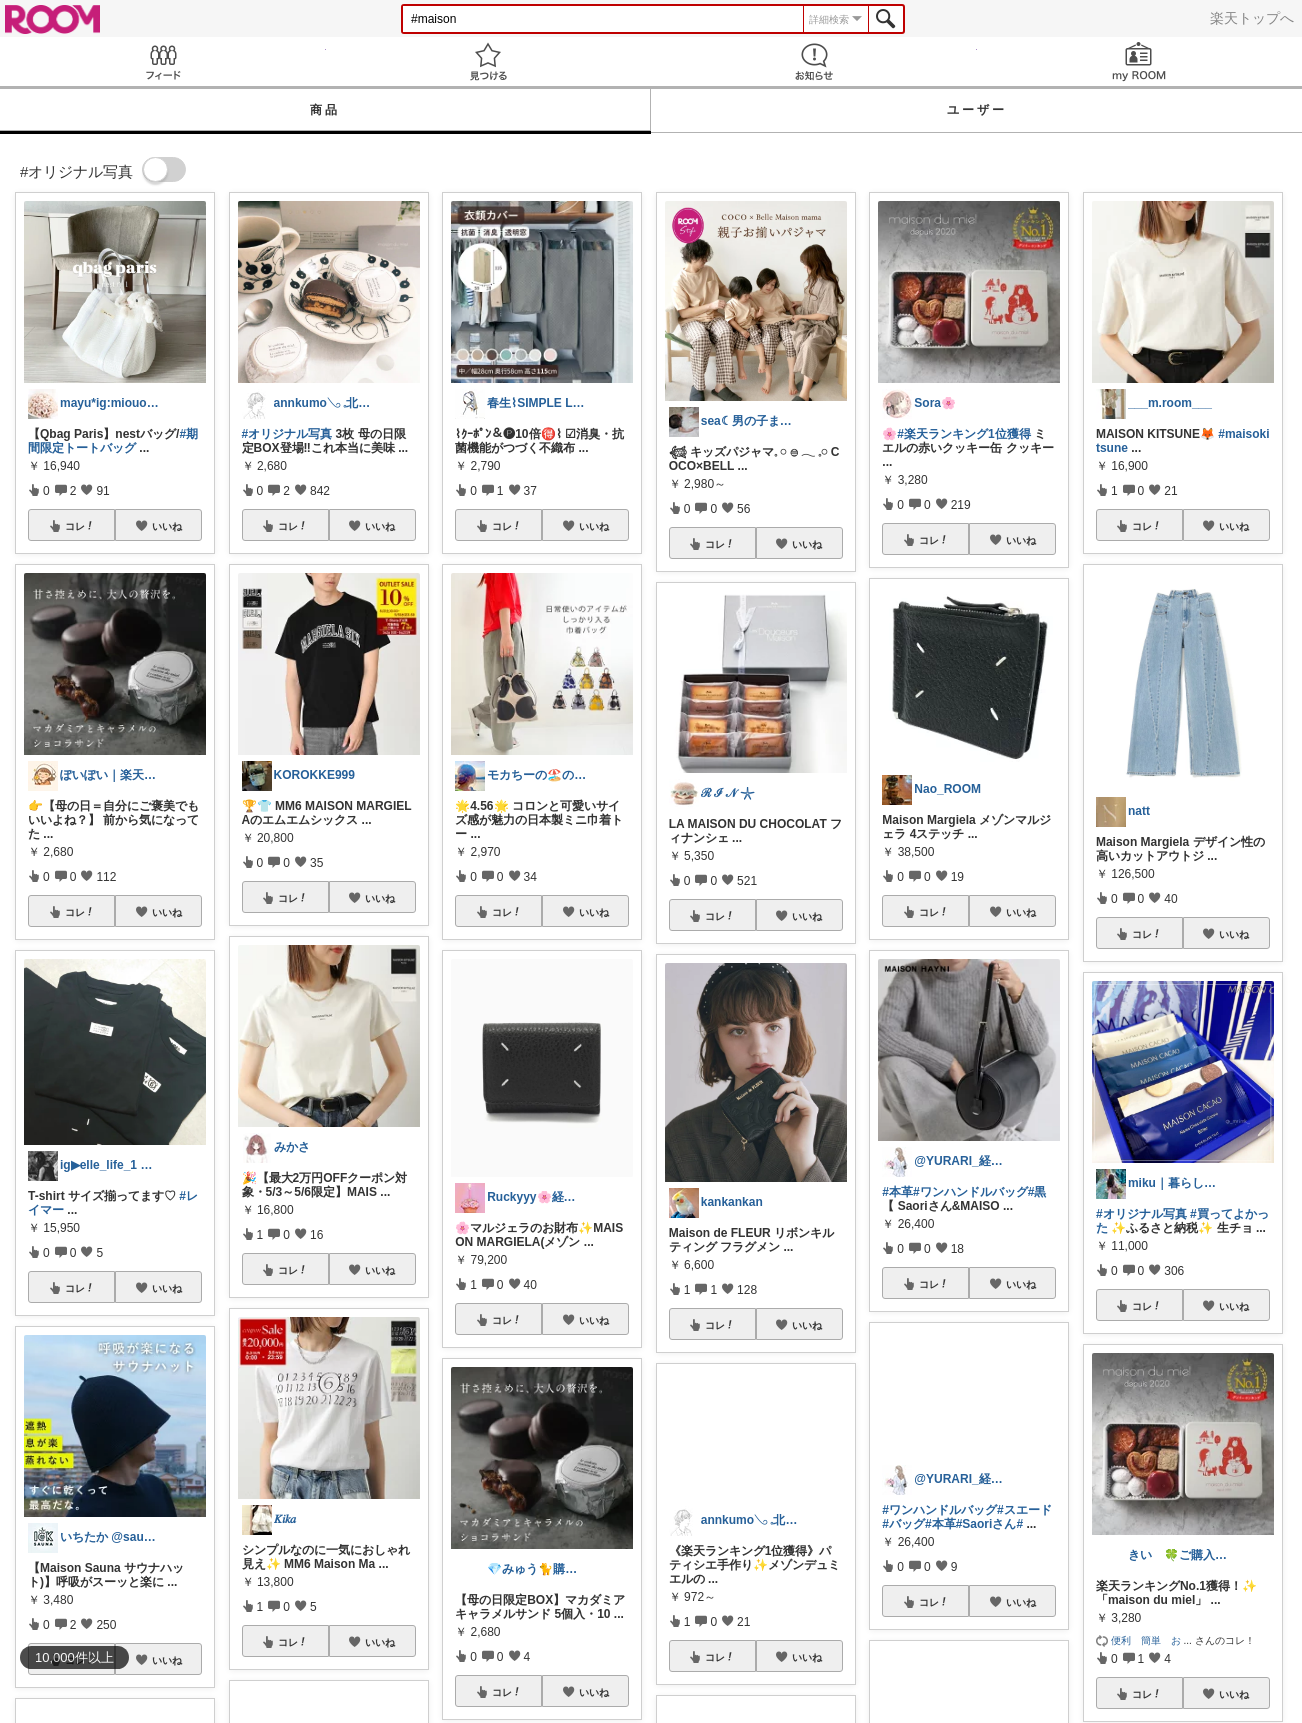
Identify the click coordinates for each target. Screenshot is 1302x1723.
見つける (489, 61)
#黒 (1037, 1192)
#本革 (897, 1192)
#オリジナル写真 (287, 434)
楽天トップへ (1252, 18)
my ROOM (1140, 61)
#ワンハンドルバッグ (970, 1192)
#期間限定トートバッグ (113, 441)
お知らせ (814, 61)
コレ (80, 526)
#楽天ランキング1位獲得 (963, 434)
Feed (163, 61)
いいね (167, 526)
